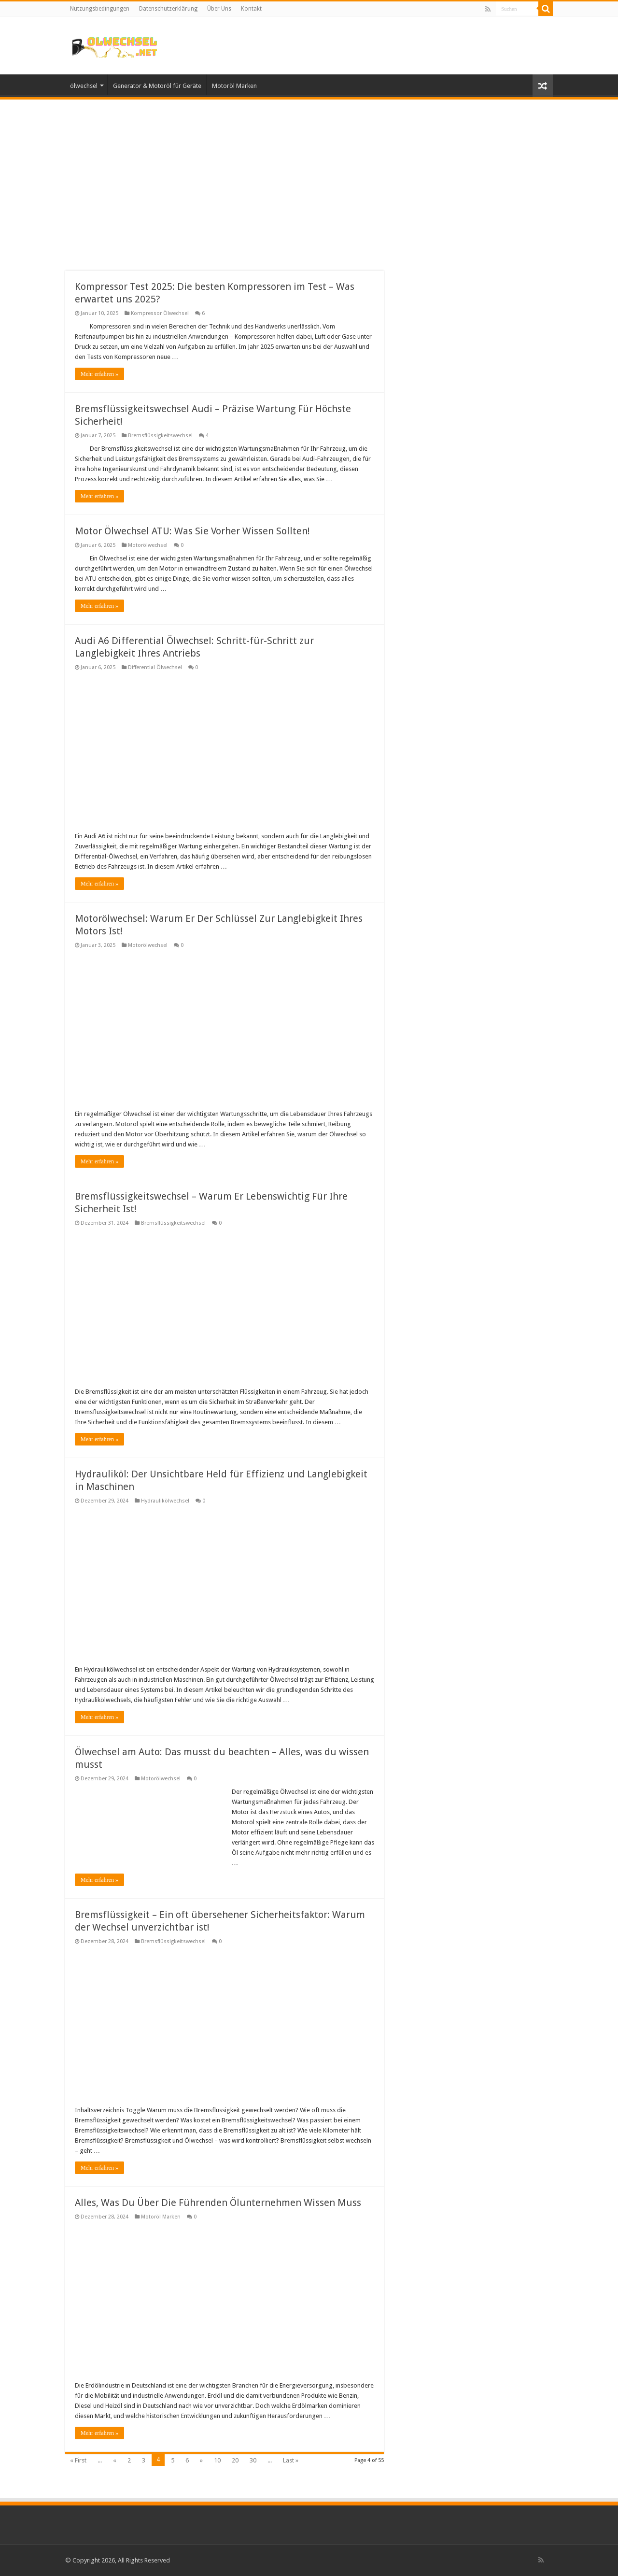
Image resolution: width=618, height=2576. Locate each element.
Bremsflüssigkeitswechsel (160, 435)
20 (235, 2460)
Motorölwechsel (148, 545)
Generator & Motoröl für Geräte (157, 85)
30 (253, 2460)
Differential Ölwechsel (155, 667)
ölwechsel (84, 85)
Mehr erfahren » (99, 374)
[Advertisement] (309, 179)
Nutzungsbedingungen (99, 8)
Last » (290, 2460)
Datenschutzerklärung (168, 8)
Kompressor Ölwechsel (160, 313)
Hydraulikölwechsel (165, 1501)
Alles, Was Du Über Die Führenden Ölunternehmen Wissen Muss (218, 2202)
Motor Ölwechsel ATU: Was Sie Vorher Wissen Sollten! (192, 531)
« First (78, 2460)
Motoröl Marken (234, 85)
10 (217, 2460)
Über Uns (219, 8)
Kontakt (251, 8)
